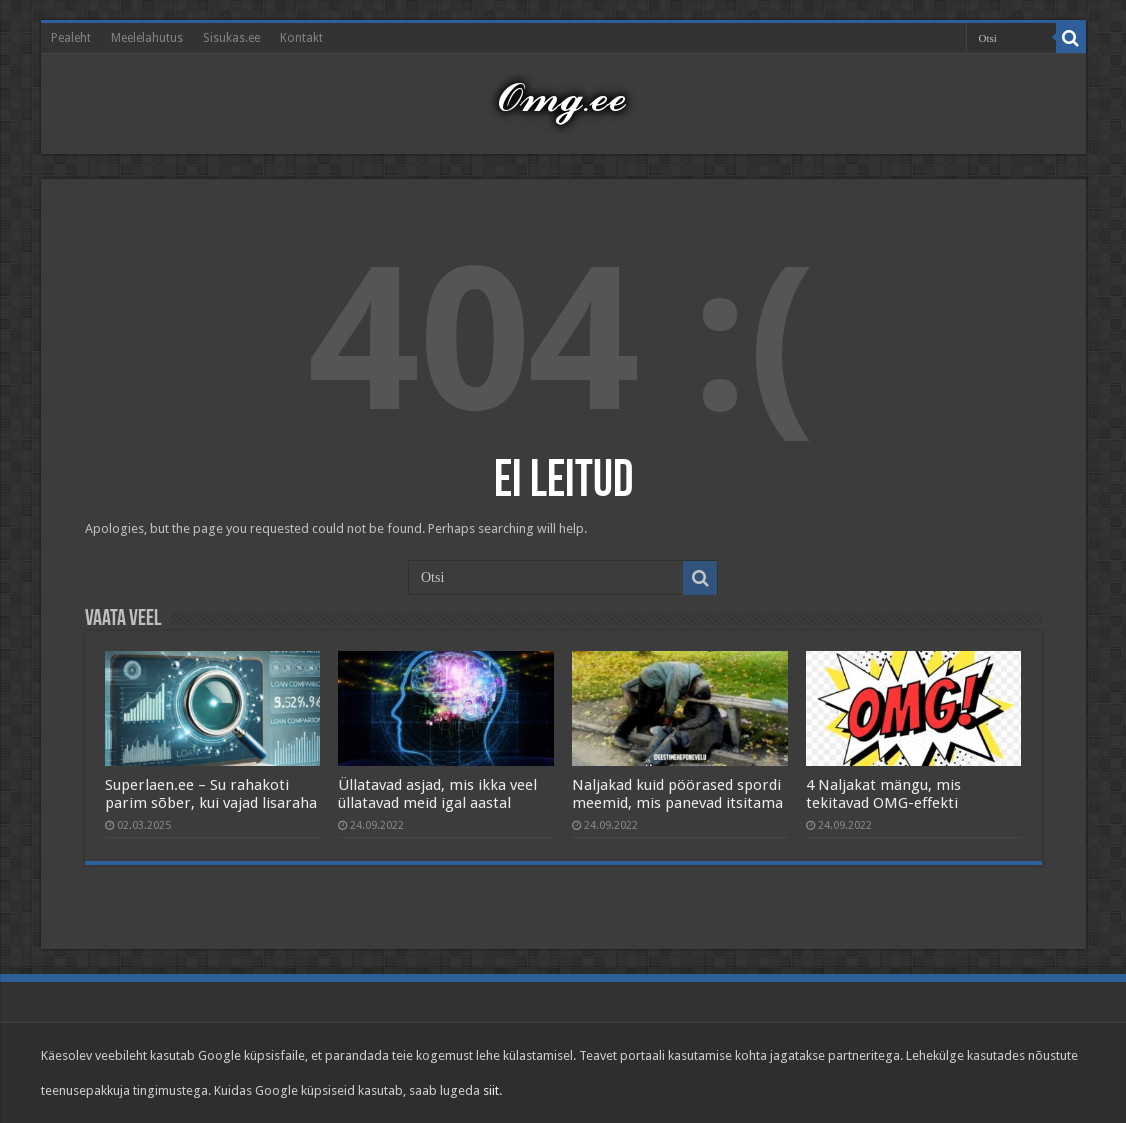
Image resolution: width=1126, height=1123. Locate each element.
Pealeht (71, 38)
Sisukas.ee (231, 38)
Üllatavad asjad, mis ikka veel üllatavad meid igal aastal (437, 794)
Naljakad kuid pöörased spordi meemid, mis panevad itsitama (677, 794)
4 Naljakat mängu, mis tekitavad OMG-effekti (883, 794)
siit (491, 1090)
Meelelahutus (147, 38)
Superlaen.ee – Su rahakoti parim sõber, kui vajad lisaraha (211, 794)
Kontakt (301, 38)
